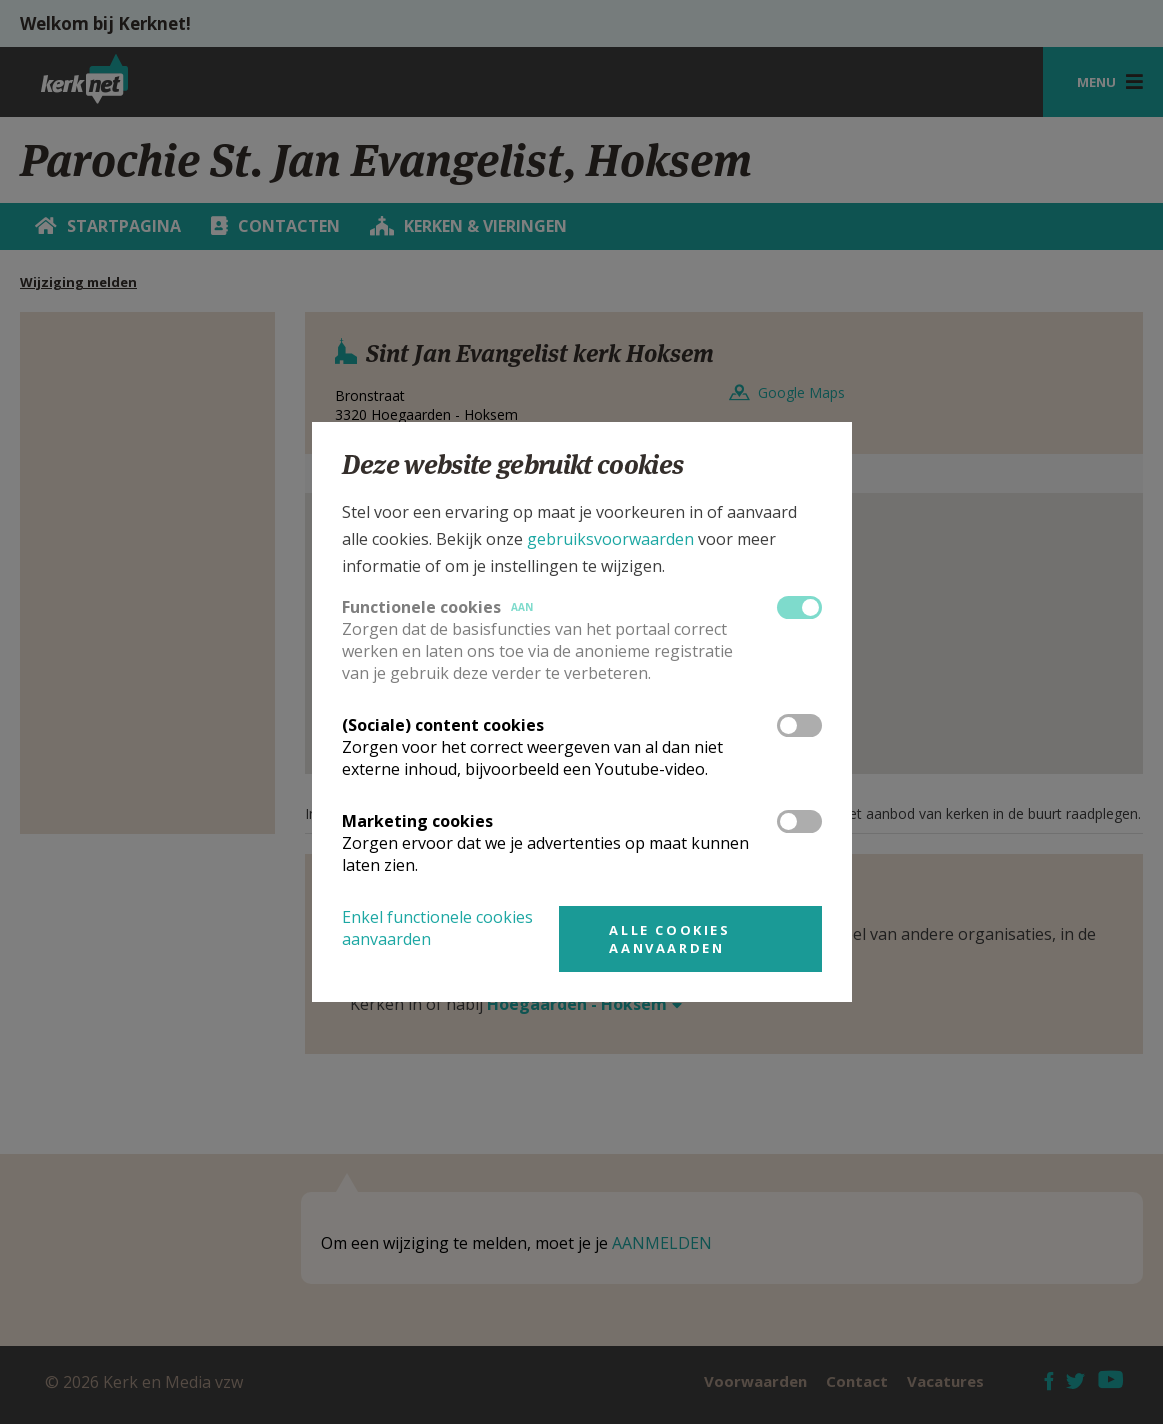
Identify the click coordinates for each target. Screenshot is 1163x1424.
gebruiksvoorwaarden (610, 539)
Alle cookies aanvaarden (669, 939)
